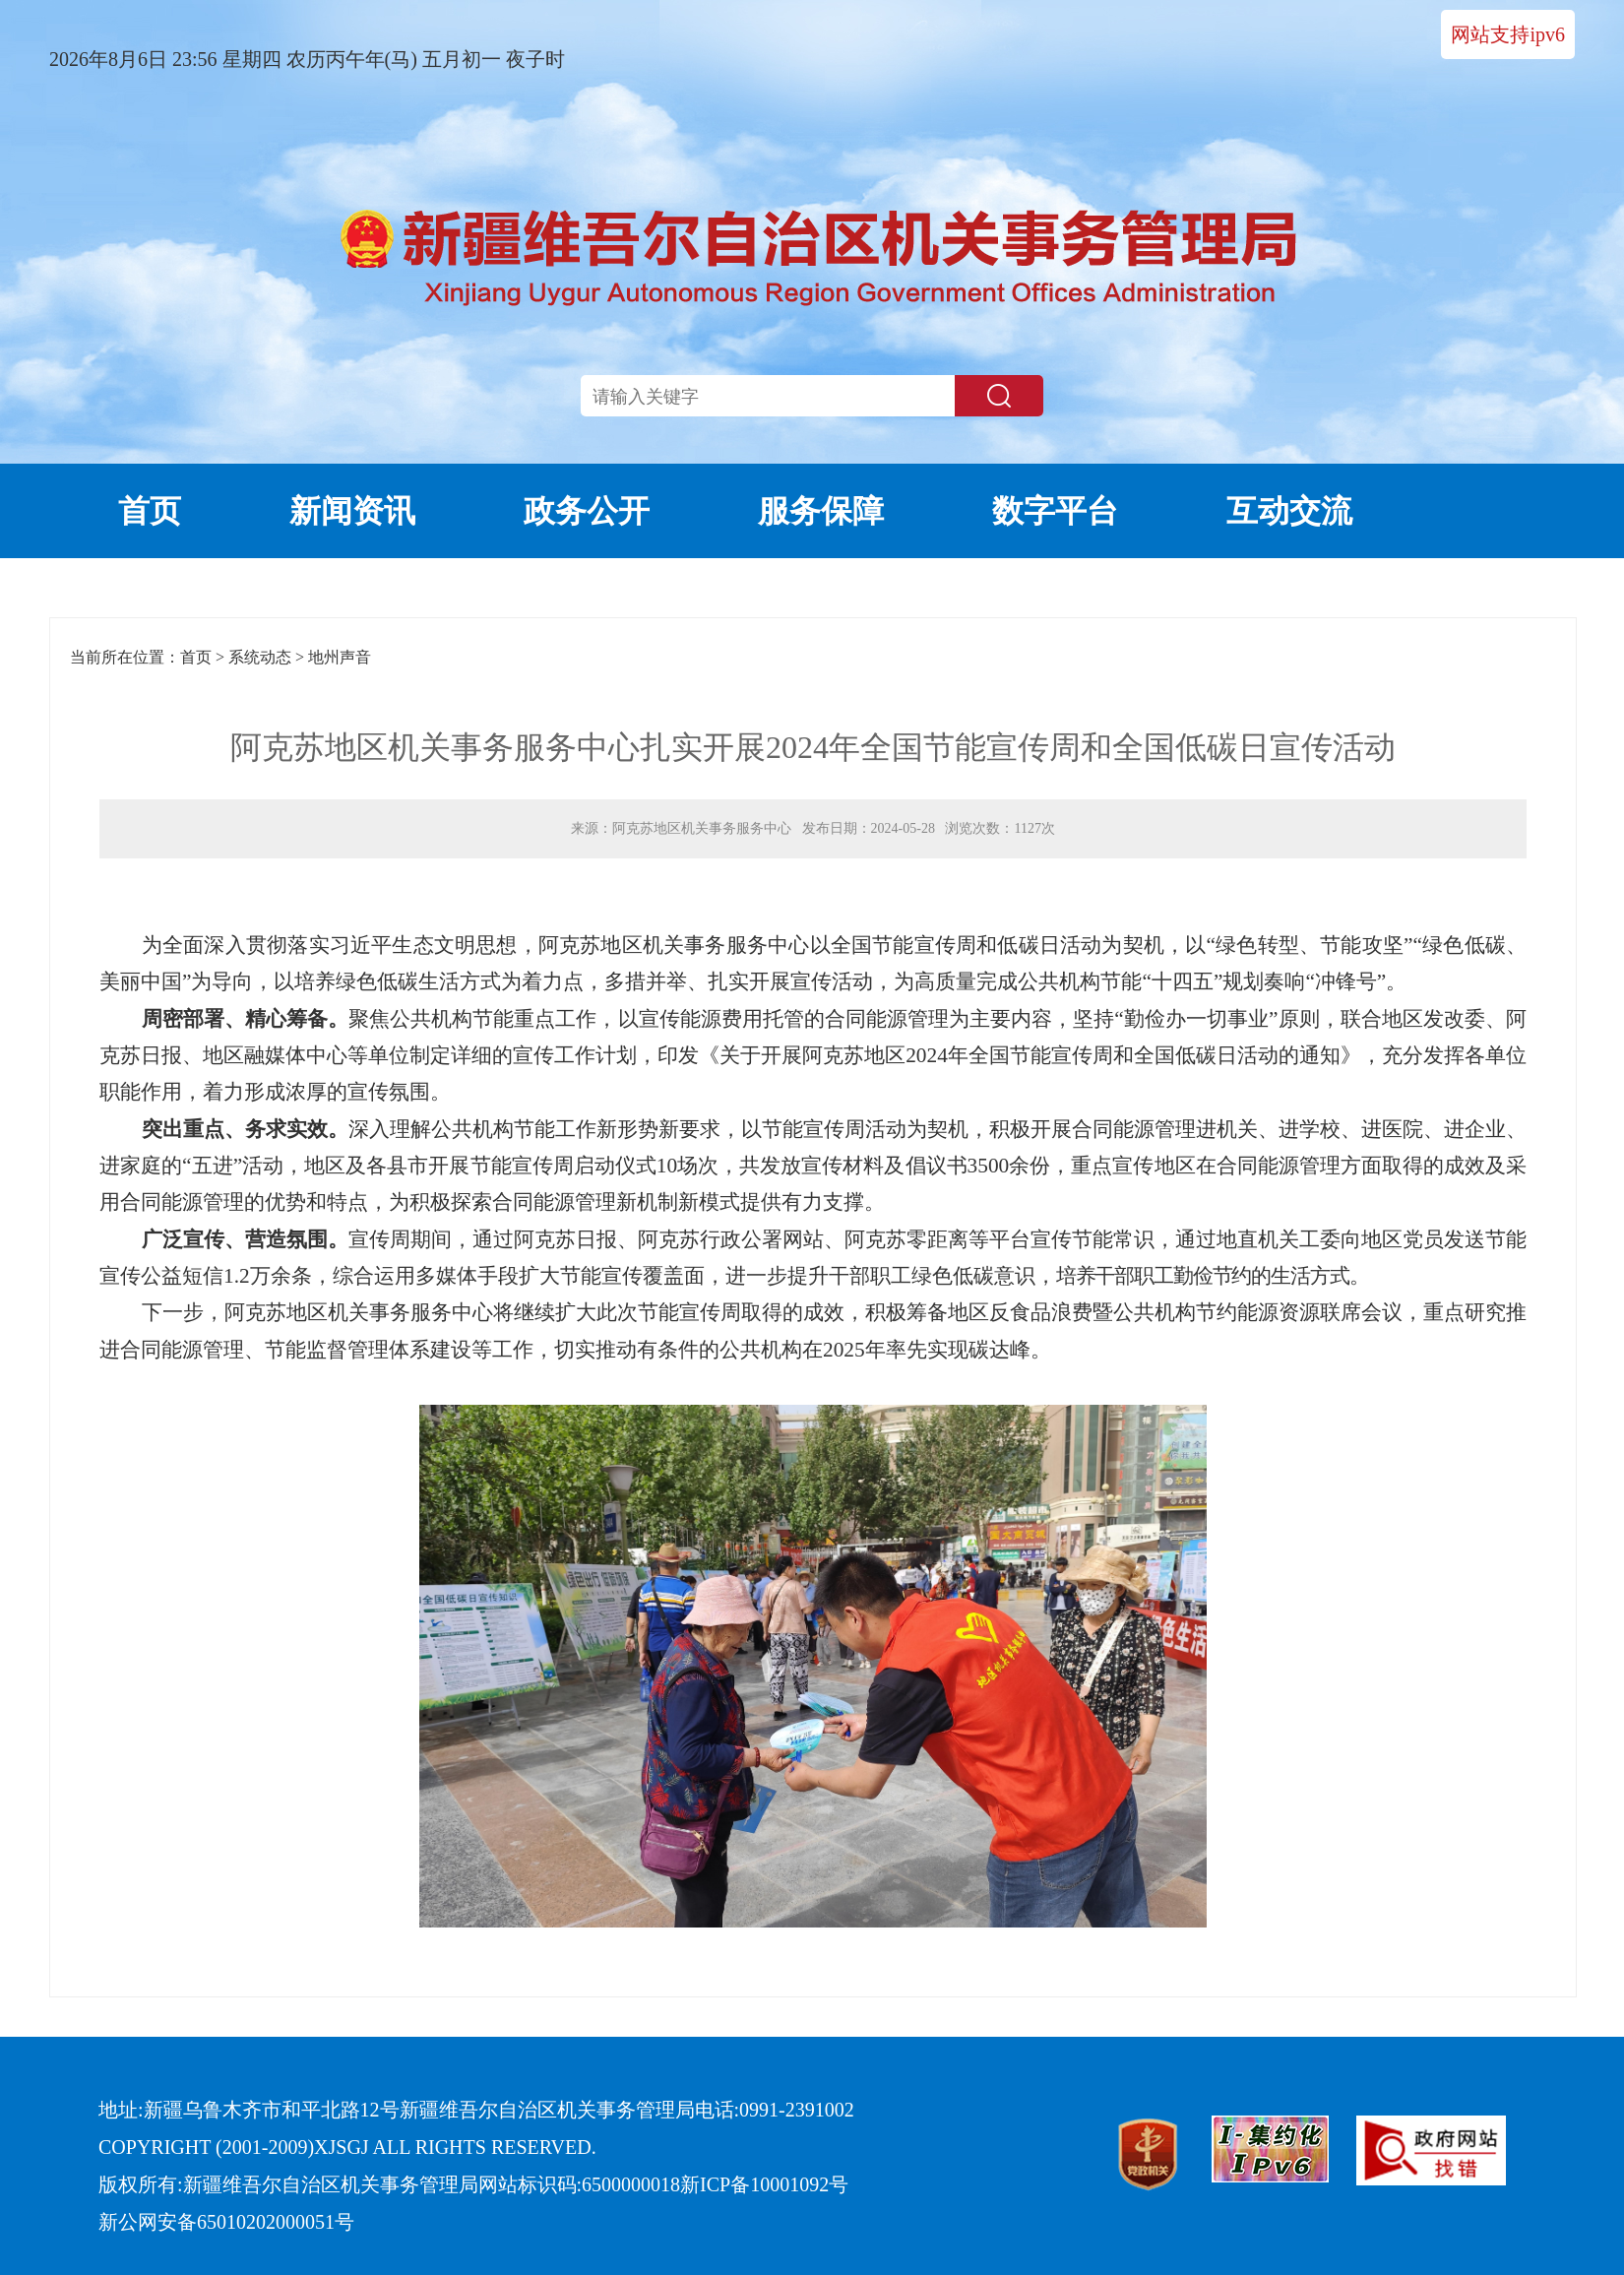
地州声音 (339, 657)
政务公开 (587, 511)
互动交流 (1289, 511)
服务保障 (821, 511)
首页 (149, 511)
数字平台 (1055, 511)
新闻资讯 (352, 511)
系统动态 (259, 657)
